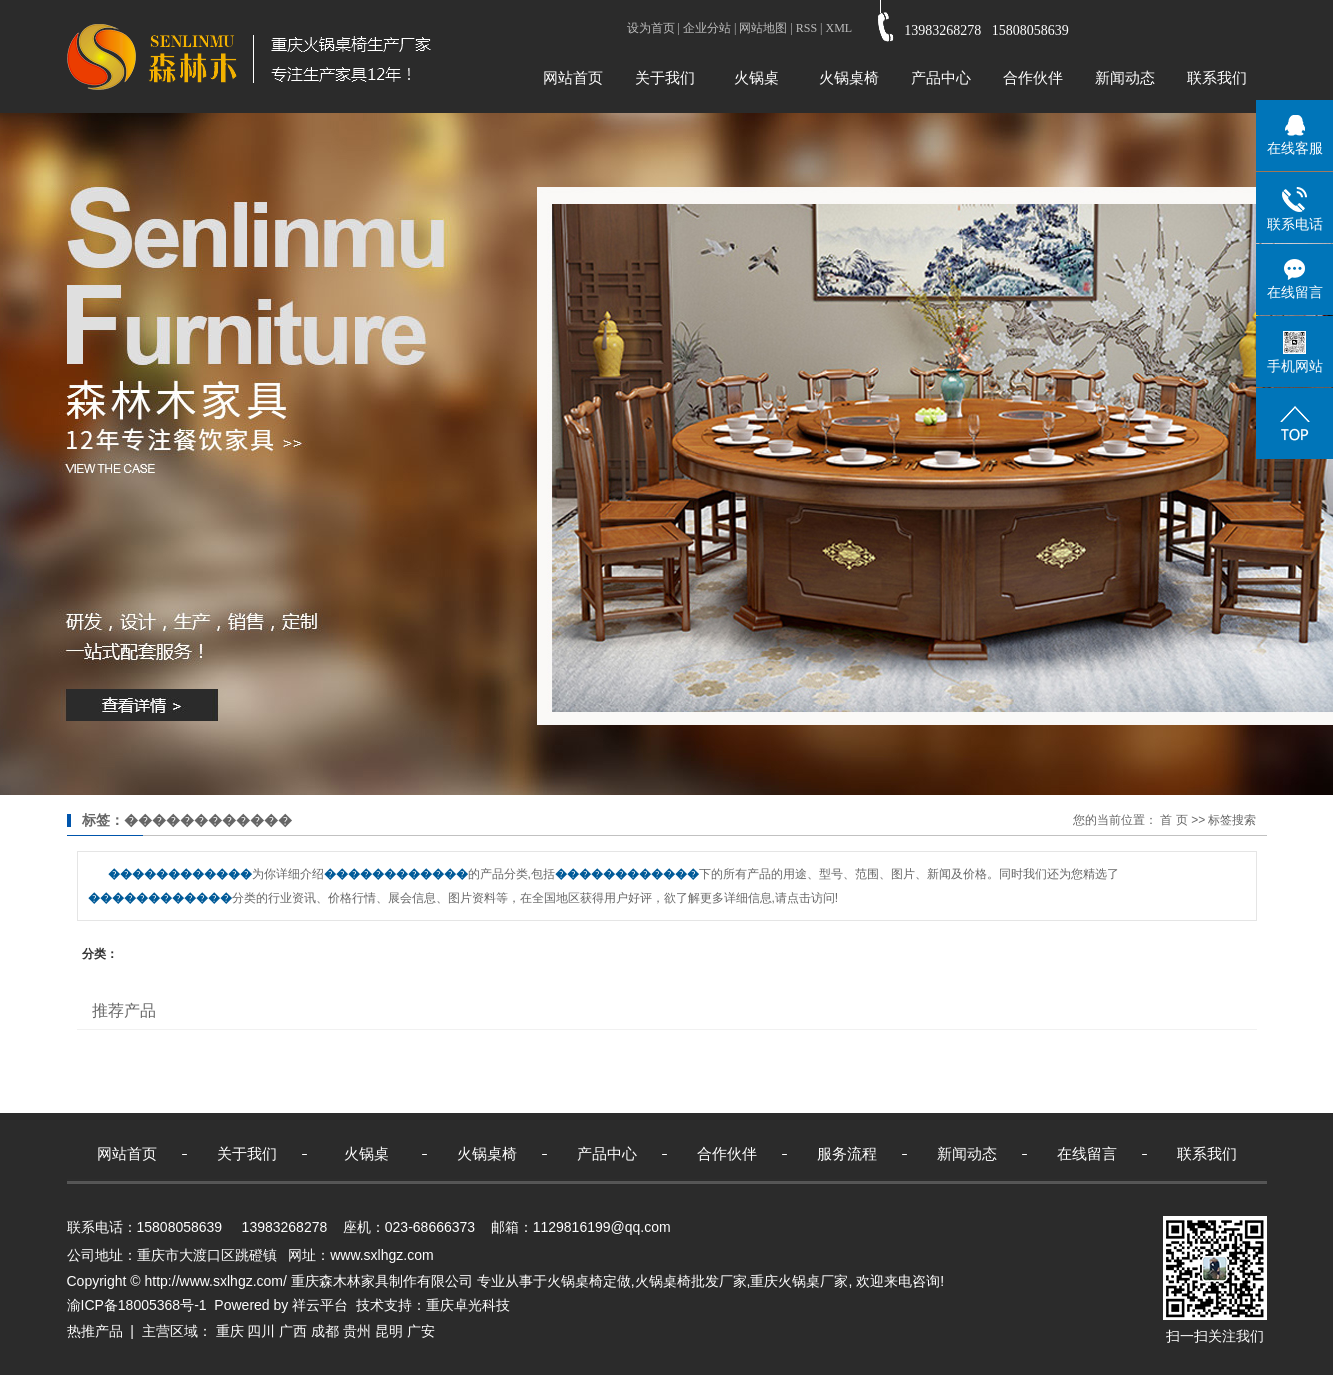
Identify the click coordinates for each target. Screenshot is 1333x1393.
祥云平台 (320, 1305)
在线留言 (1087, 1153)
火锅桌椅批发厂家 (691, 1281)
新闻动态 (1125, 77)
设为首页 (651, 28)
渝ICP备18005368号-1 (137, 1305)
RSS (806, 28)
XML (838, 28)
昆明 (389, 1331)
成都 (325, 1331)
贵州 (357, 1331)
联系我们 (1217, 77)
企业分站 (707, 28)
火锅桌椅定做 (589, 1281)
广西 (293, 1331)
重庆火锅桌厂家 (799, 1281)
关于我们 (665, 77)
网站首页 (573, 77)
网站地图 (763, 28)
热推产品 (95, 1331)
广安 (421, 1331)
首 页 (1173, 820)
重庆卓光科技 (468, 1305)
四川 (261, 1331)
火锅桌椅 (849, 77)
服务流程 (847, 1153)
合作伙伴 (1033, 77)
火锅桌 (756, 77)
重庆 (230, 1331)
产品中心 (941, 77)
